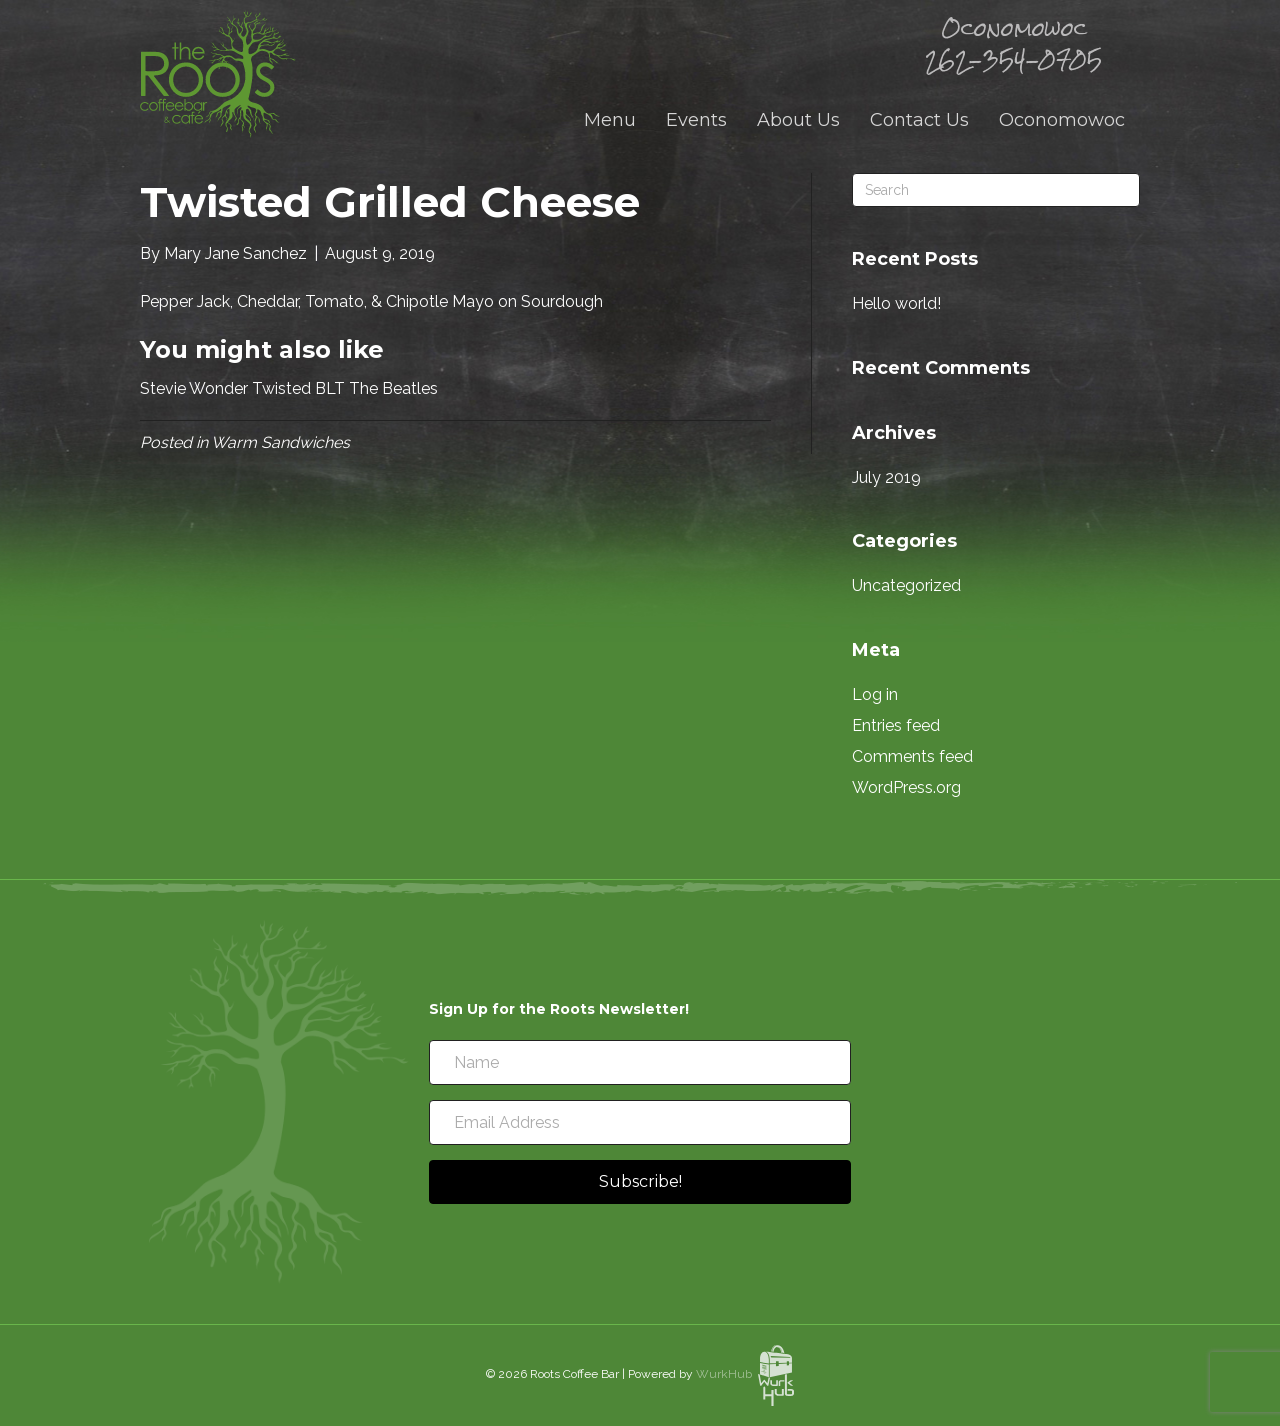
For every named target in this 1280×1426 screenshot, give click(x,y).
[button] (640, 1182)
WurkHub (745, 1374)
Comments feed (912, 756)
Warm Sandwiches (280, 442)
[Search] (996, 190)
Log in (875, 694)
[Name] (640, 1062)
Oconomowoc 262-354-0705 (1013, 44)
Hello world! (896, 303)
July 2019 (886, 477)
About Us (798, 120)
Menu (610, 120)
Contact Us (919, 120)
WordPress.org (906, 787)
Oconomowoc (1062, 120)
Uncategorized (906, 585)
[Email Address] (640, 1122)
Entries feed (896, 725)
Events (696, 120)
